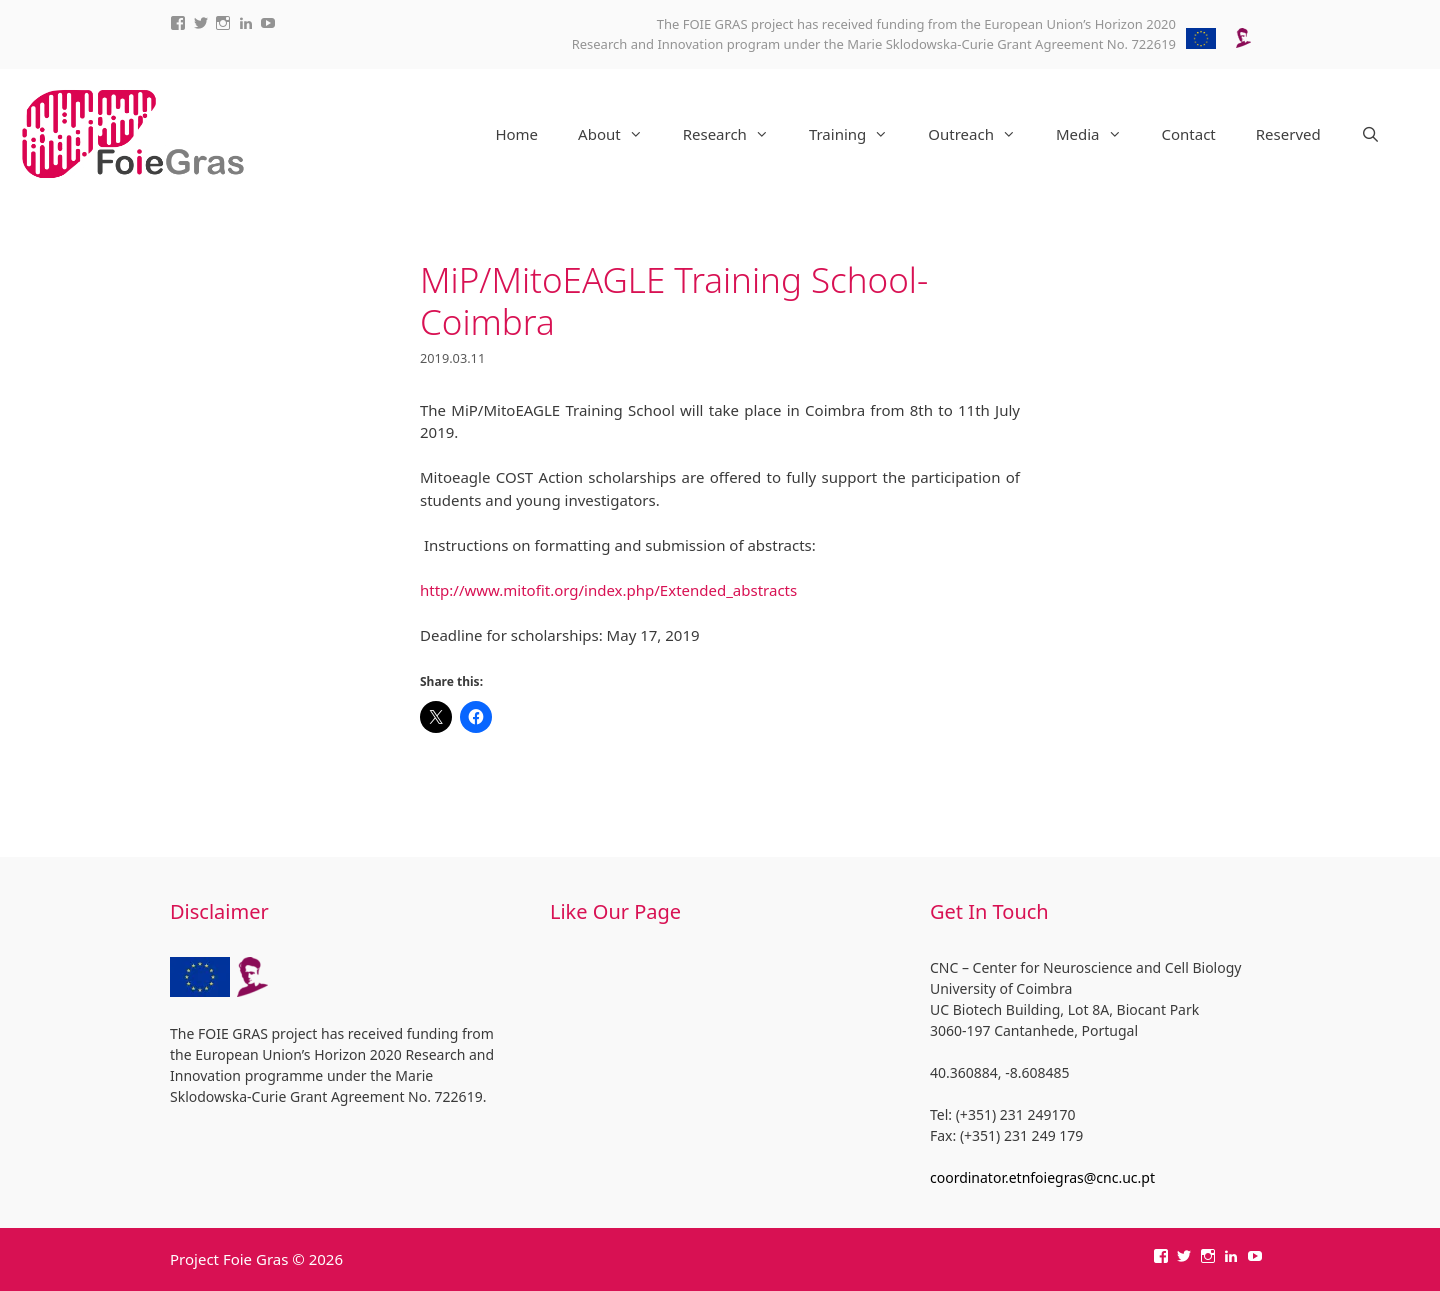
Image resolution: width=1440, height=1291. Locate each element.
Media (1099, 134)
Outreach (982, 134)
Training (858, 134)
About (620, 134)
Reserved (1288, 134)
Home (516, 134)
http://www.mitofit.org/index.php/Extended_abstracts (608, 590)
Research (736, 134)
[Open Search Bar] (1370, 134)
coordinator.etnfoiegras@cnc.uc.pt (1042, 1177)
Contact (1189, 134)
